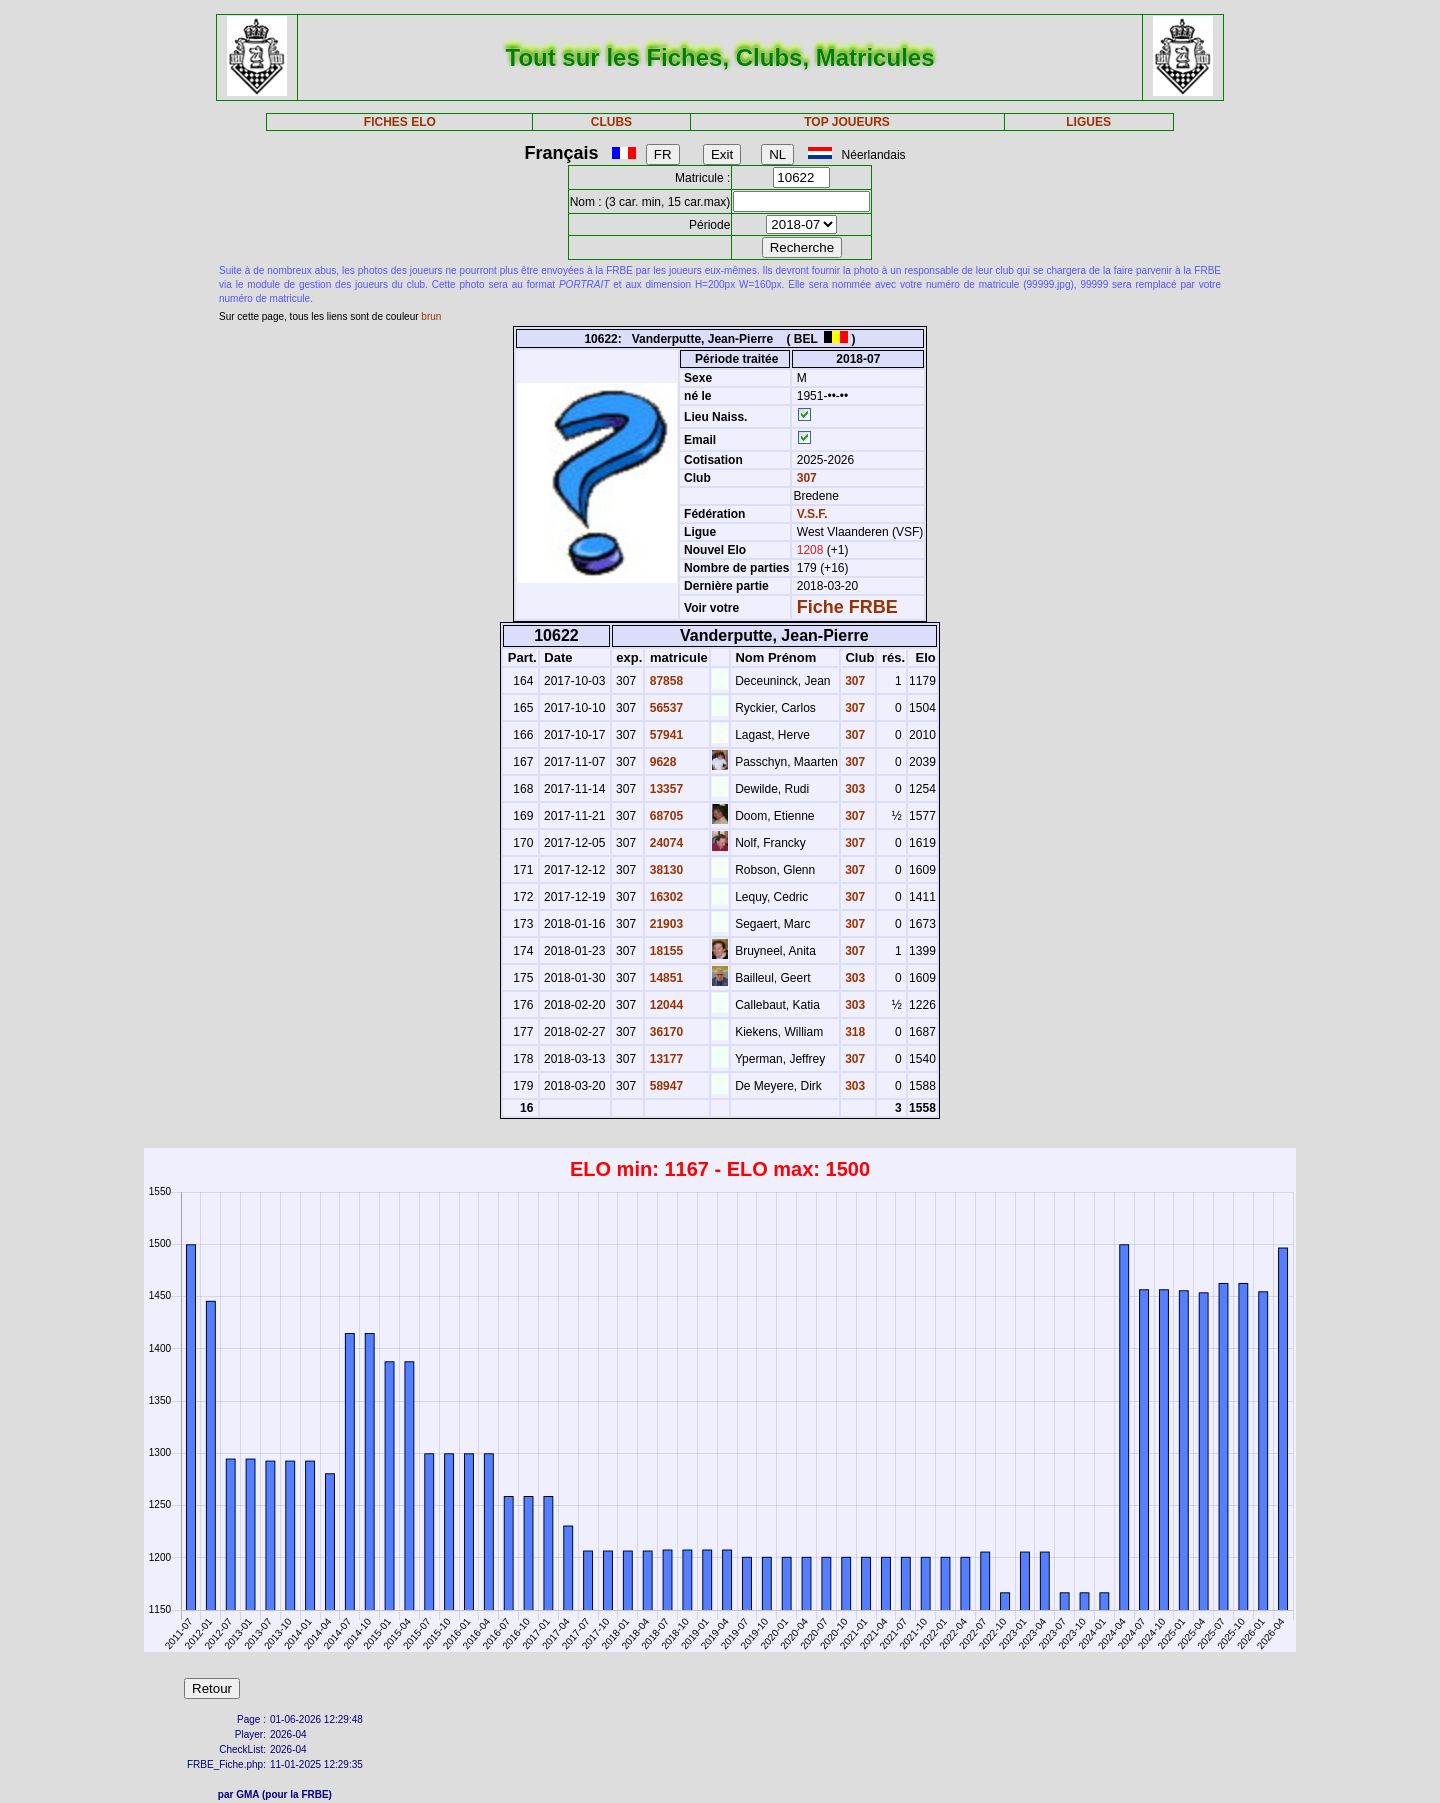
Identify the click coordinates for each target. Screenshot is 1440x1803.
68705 (664, 816)
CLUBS (611, 122)
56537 (664, 708)
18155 (664, 951)
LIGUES (1088, 122)
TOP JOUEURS (847, 122)
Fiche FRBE (847, 607)
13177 (664, 1059)
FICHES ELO (400, 122)
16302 (664, 897)
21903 (664, 924)
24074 (664, 843)
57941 (664, 735)
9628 (661, 762)
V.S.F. (812, 514)
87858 (664, 681)
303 (853, 789)
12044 (664, 1005)
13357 (664, 789)
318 (853, 1032)
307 (804, 478)
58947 (664, 1086)
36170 (664, 1032)
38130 (664, 870)
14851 (664, 978)
